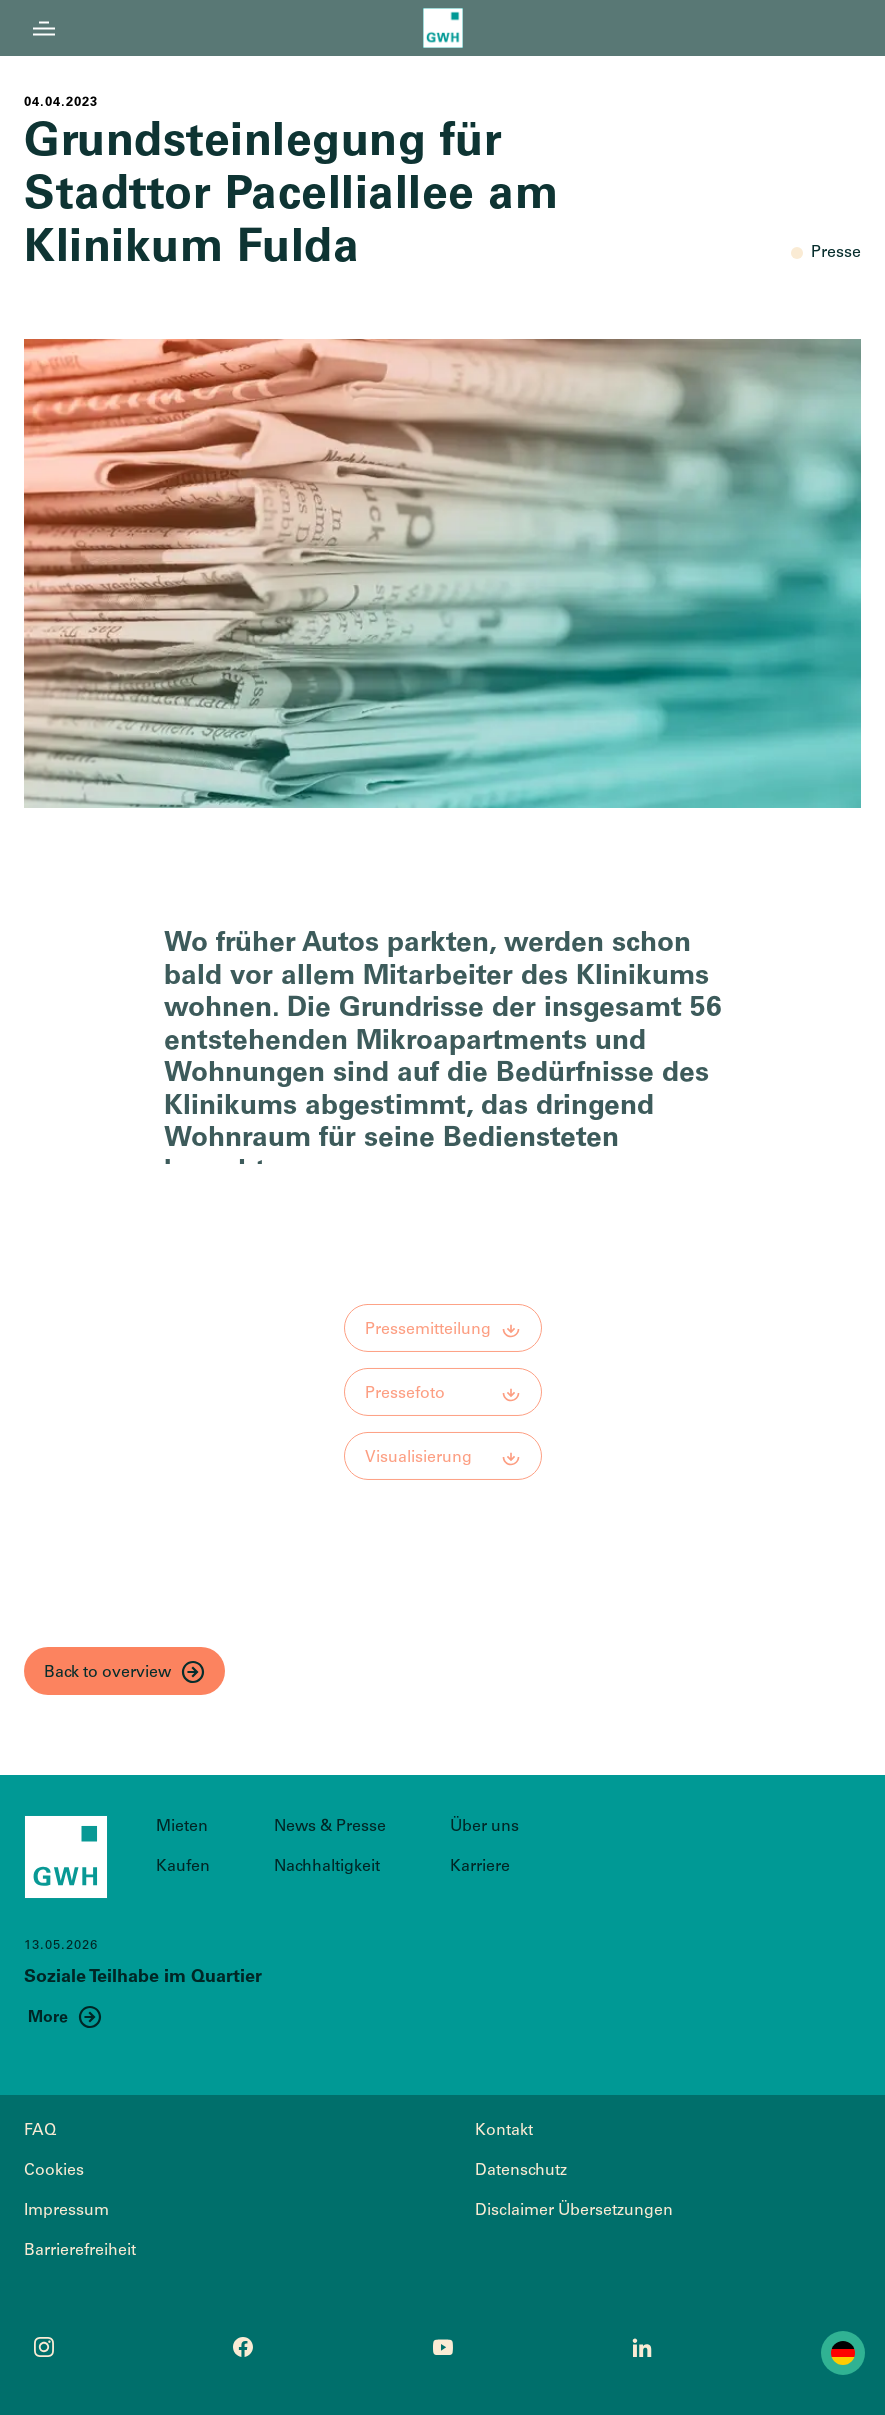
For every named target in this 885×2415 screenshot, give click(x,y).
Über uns (484, 1827)
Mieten (182, 1827)
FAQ (40, 2131)
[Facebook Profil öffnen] (243, 2347)
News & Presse (330, 1827)
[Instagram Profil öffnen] (44, 2347)
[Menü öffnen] (44, 28)
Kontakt (504, 2131)
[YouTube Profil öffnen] (443, 2347)
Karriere (480, 1867)
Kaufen (183, 1867)
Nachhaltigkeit (327, 1867)
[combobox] (843, 2353)
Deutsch (843, 2353)
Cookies (54, 2171)
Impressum (66, 2211)
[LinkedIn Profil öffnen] (642, 2347)
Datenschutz (521, 2171)
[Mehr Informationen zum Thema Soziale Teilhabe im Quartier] (65, 2017)
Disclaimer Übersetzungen (574, 2211)
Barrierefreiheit (80, 2251)
